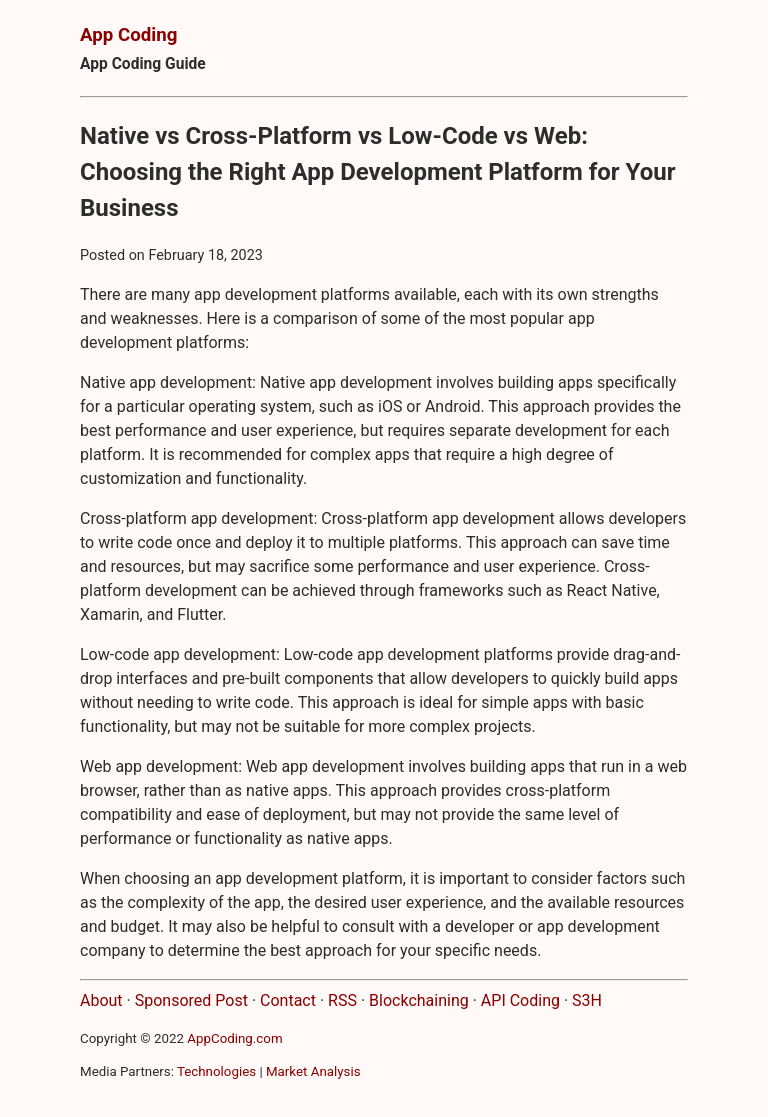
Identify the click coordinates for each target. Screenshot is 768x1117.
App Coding (128, 35)
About (101, 1000)
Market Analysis (313, 1071)
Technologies (216, 1071)
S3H (587, 1000)
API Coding (520, 1000)
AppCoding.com (234, 1038)
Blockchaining (419, 1000)
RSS (342, 1000)
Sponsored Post (191, 1000)
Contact (288, 1000)
